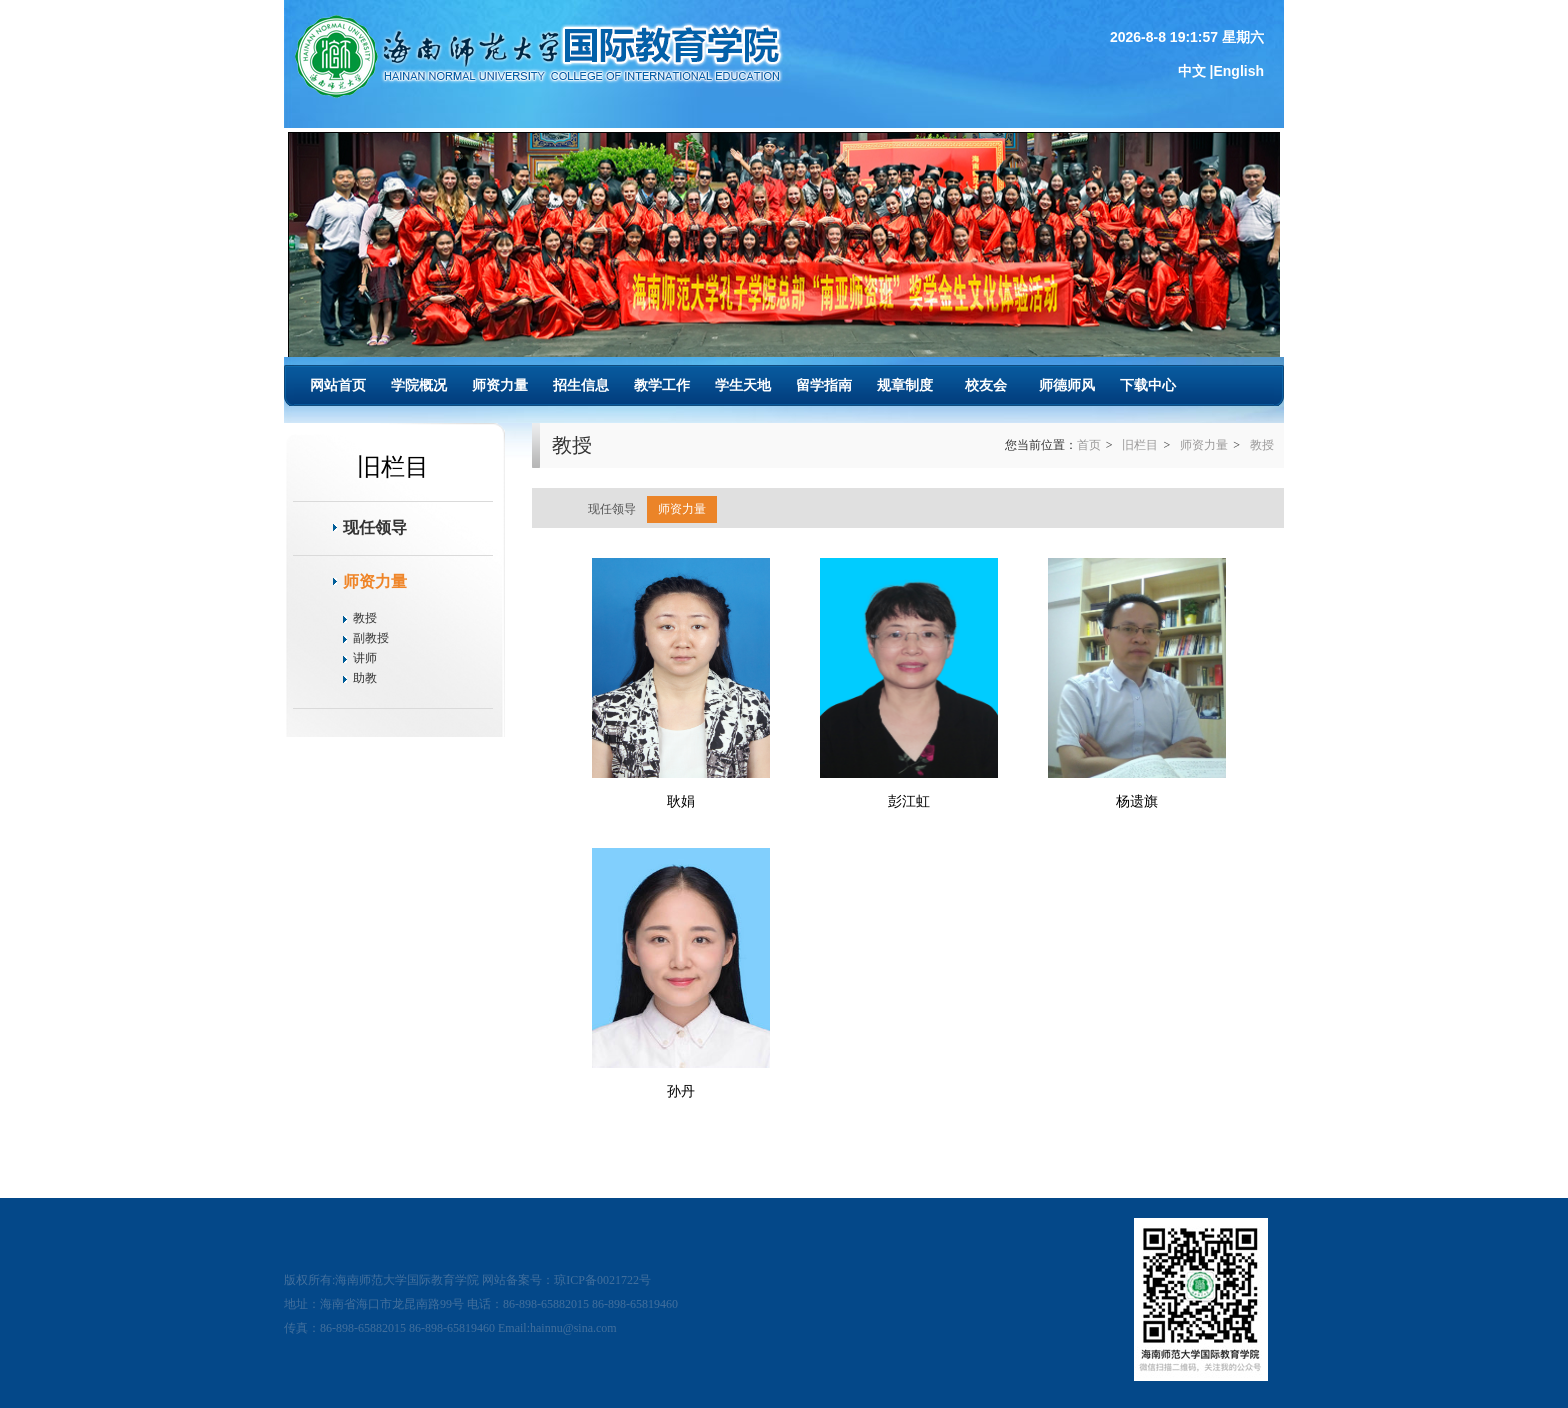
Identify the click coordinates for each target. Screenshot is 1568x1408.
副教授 (371, 638)
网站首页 (338, 385)
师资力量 (500, 385)
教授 (365, 618)
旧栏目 (1140, 445)
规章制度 (905, 385)
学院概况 (419, 385)
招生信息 (581, 385)
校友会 (986, 385)
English (1238, 71)
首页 (1089, 445)
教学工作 (662, 385)
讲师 (365, 658)
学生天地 (743, 385)
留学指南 (824, 385)
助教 (365, 678)
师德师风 (1067, 385)
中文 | (1196, 71)
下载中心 (1148, 385)
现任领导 (375, 527)
